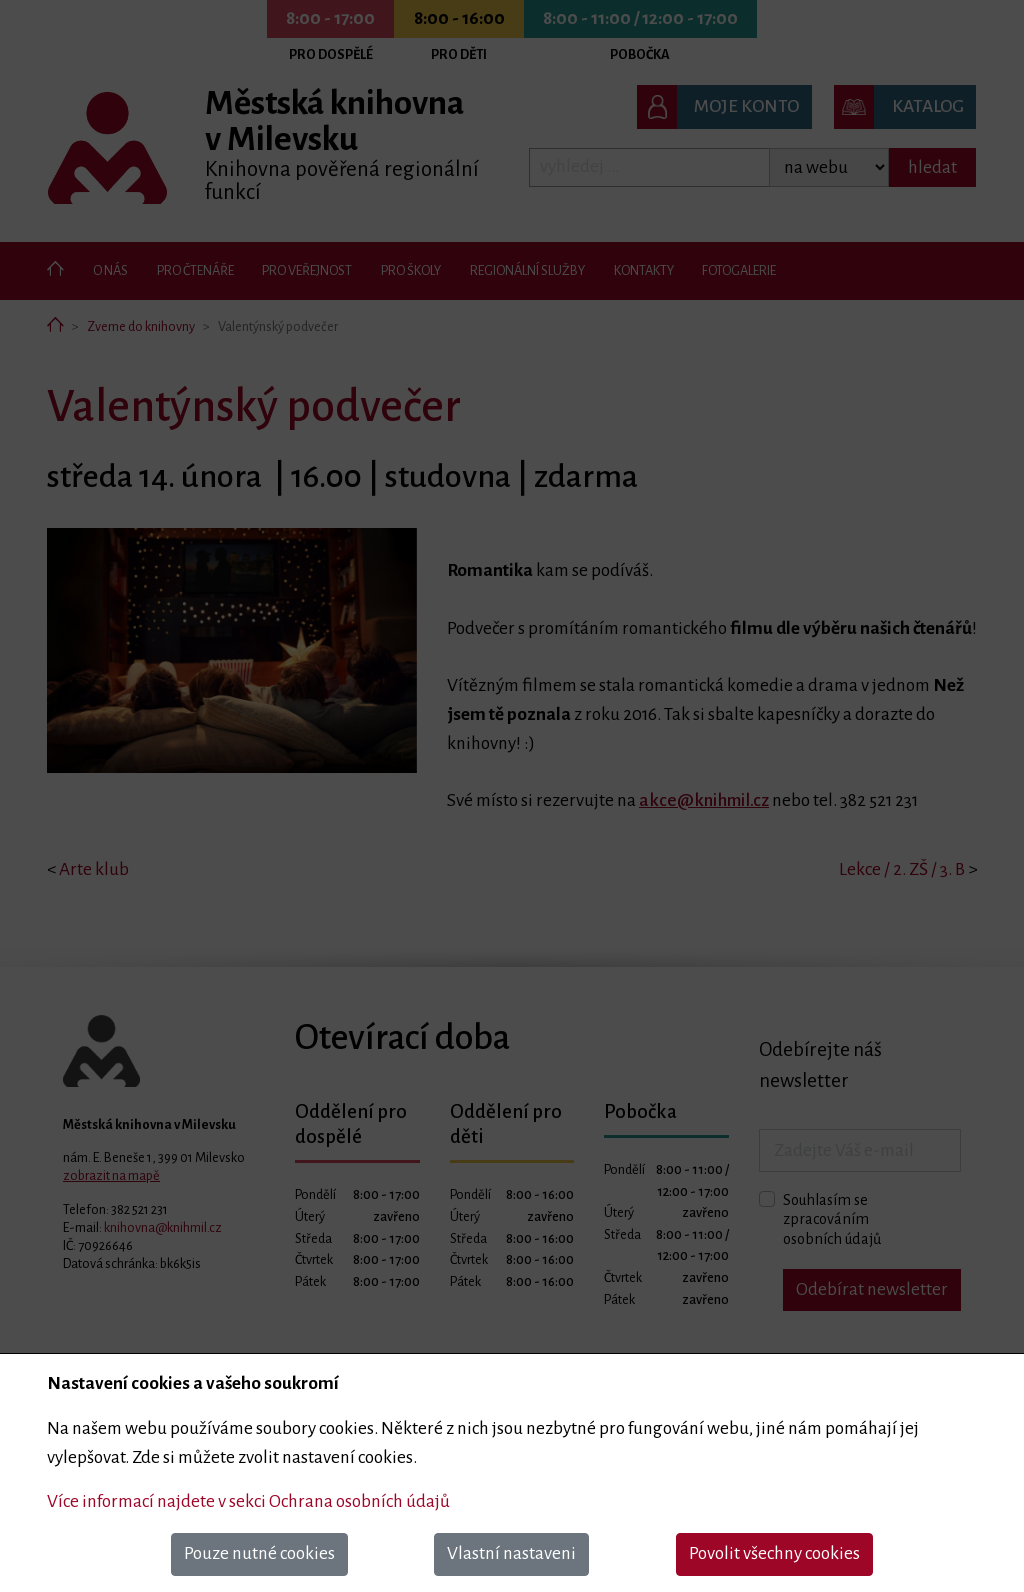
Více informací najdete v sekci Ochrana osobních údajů (248, 1501)
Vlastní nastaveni (511, 1553)
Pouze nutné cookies (259, 1553)
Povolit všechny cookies (774, 1553)
